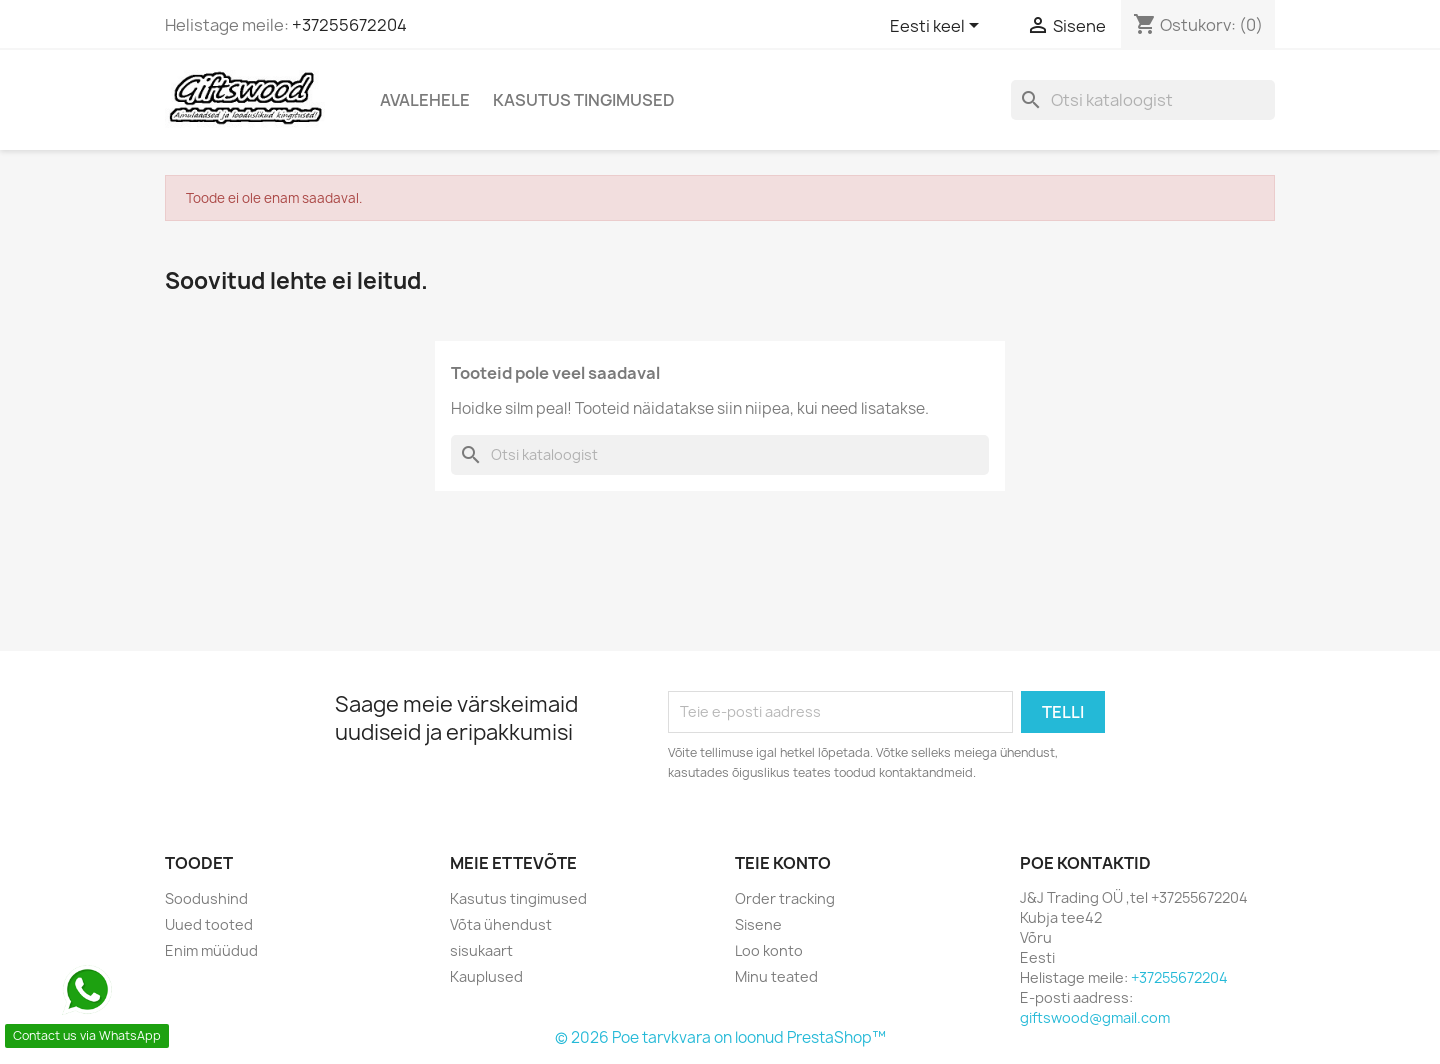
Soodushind (206, 898)
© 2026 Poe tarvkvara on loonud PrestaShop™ (720, 1037)
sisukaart (481, 950)
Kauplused (486, 976)
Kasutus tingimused (584, 100)
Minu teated (776, 976)
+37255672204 (349, 25)
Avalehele (425, 100)
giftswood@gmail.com (1095, 1017)
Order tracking (785, 898)
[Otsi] (1143, 100)
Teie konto (783, 863)
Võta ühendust (501, 924)
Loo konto (769, 950)
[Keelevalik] (938, 27)
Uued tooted (209, 924)
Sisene (758, 924)
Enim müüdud (211, 950)
